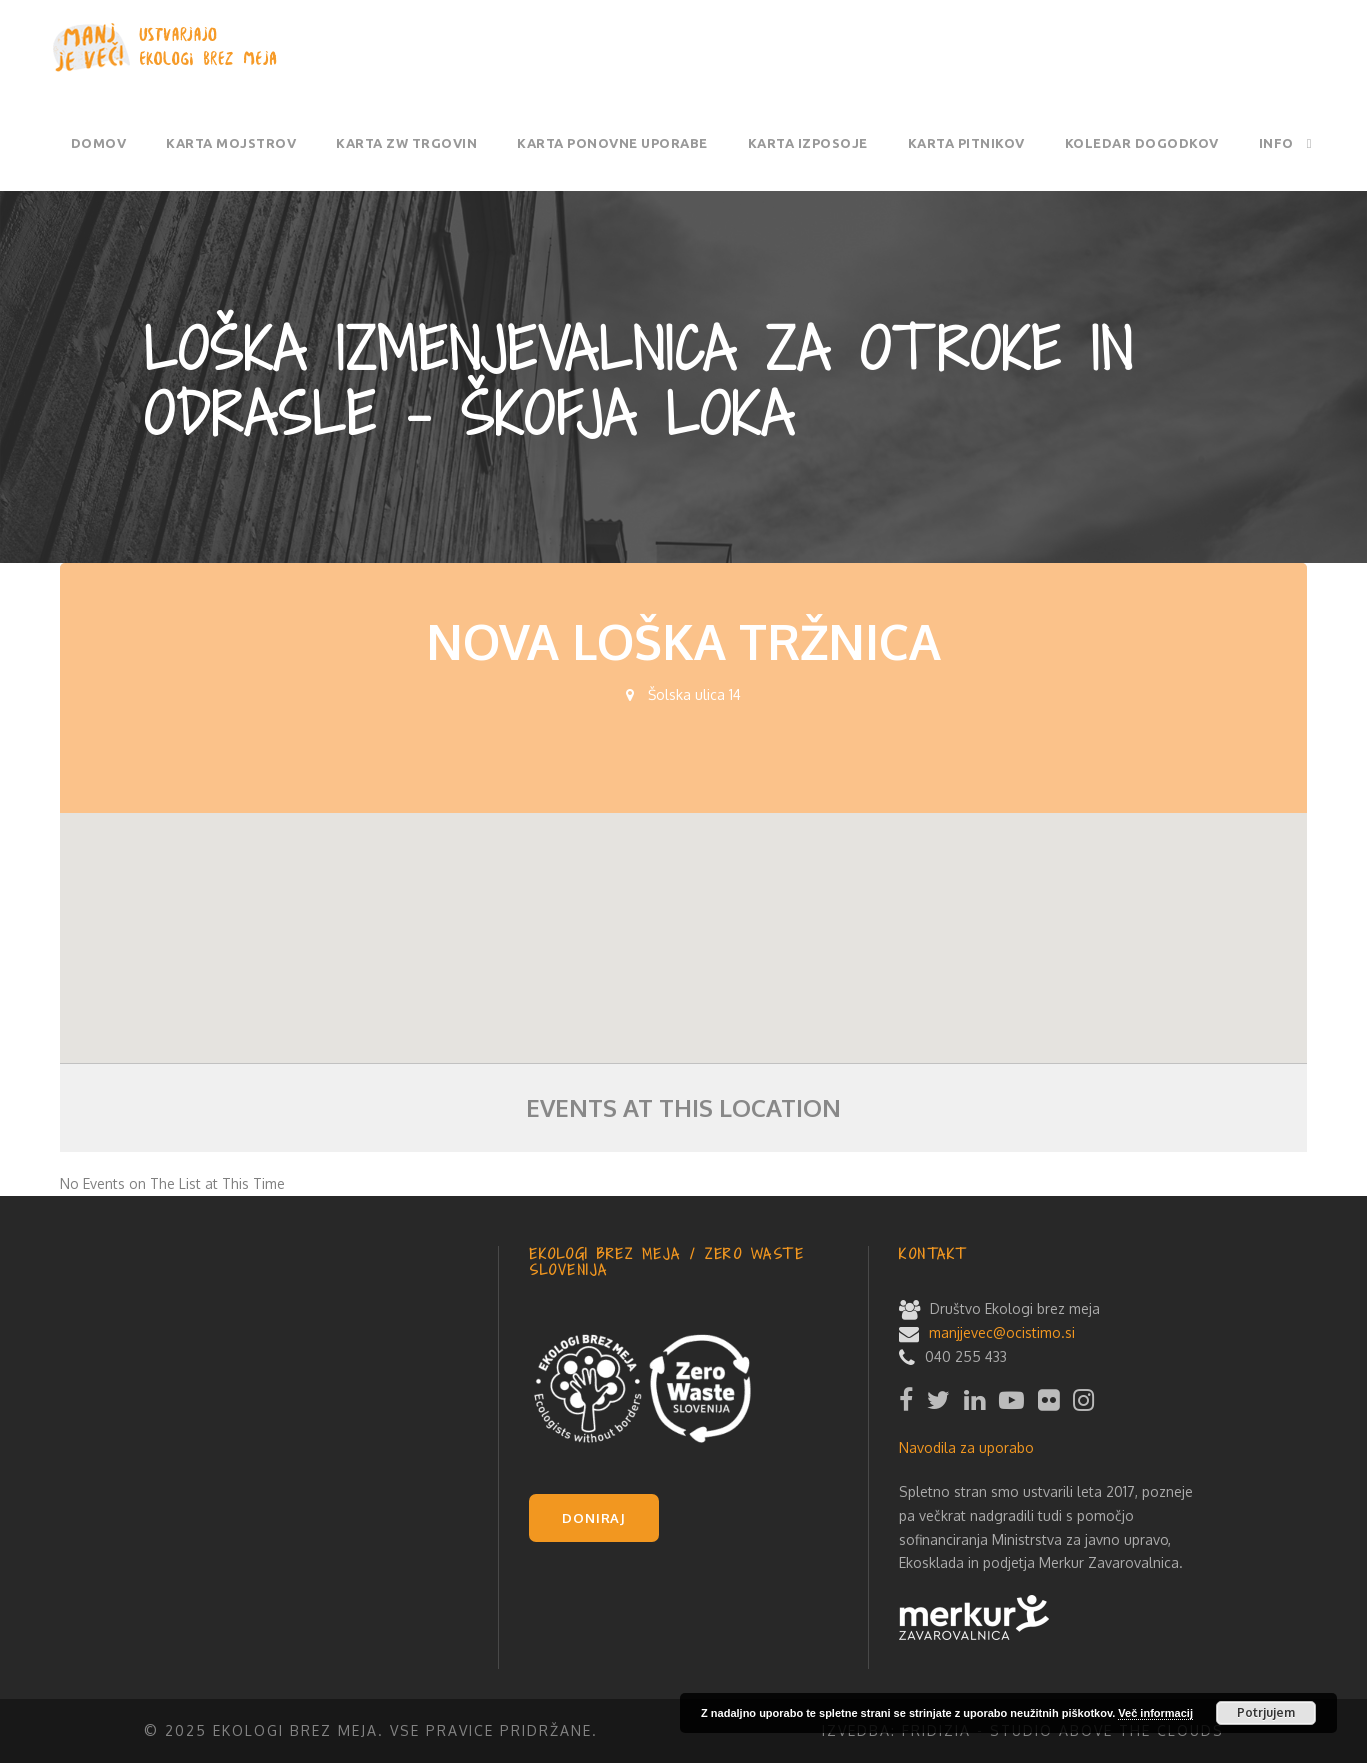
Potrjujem (1266, 1712)
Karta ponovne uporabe (612, 143)
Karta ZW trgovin (406, 143)
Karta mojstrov (231, 143)
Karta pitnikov (966, 143)
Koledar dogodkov (1142, 143)
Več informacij (1155, 1713)
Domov (99, 143)
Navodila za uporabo (966, 1447)
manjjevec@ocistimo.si (1002, 1332)
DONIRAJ (594, 1518)
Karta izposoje (808, 143)
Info (1276, 143)
